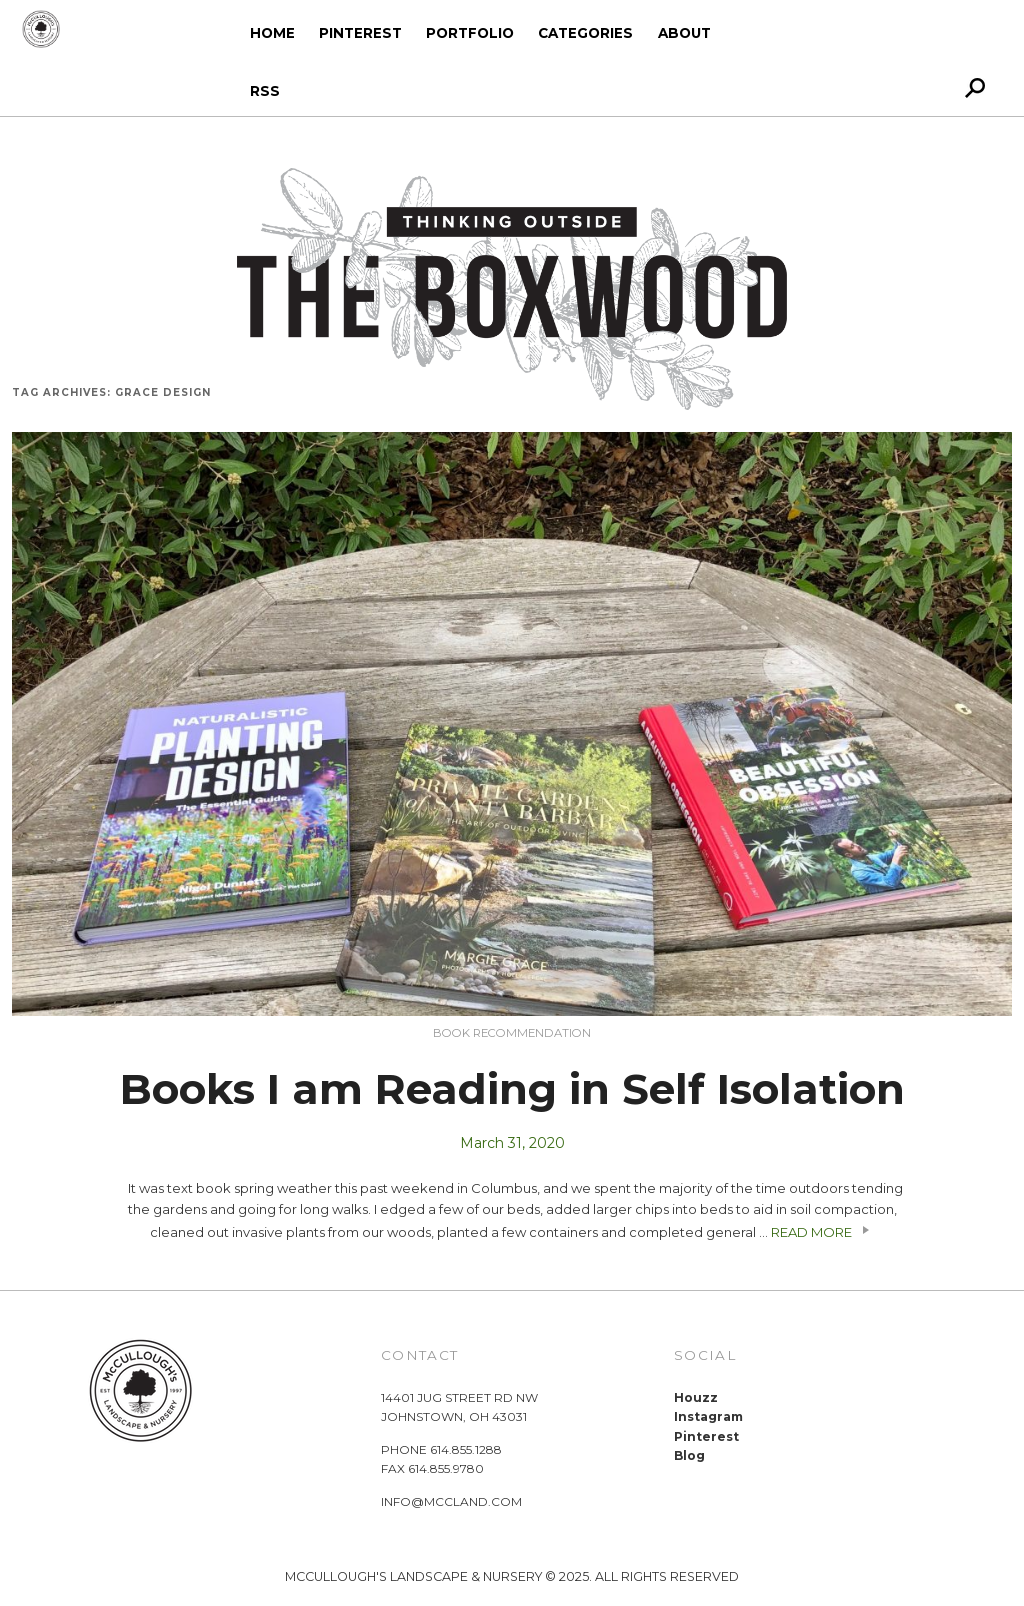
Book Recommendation (512, 1033)
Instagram (708, 1416)
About (684, 33)
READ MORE (823, 1232)
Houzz (696, 1397)
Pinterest (360, 33)
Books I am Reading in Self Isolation (512, 1089)
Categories (585, 33)
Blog (689, 1455)
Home (272, 33)
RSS (265, 91)
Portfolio (470, 33)
